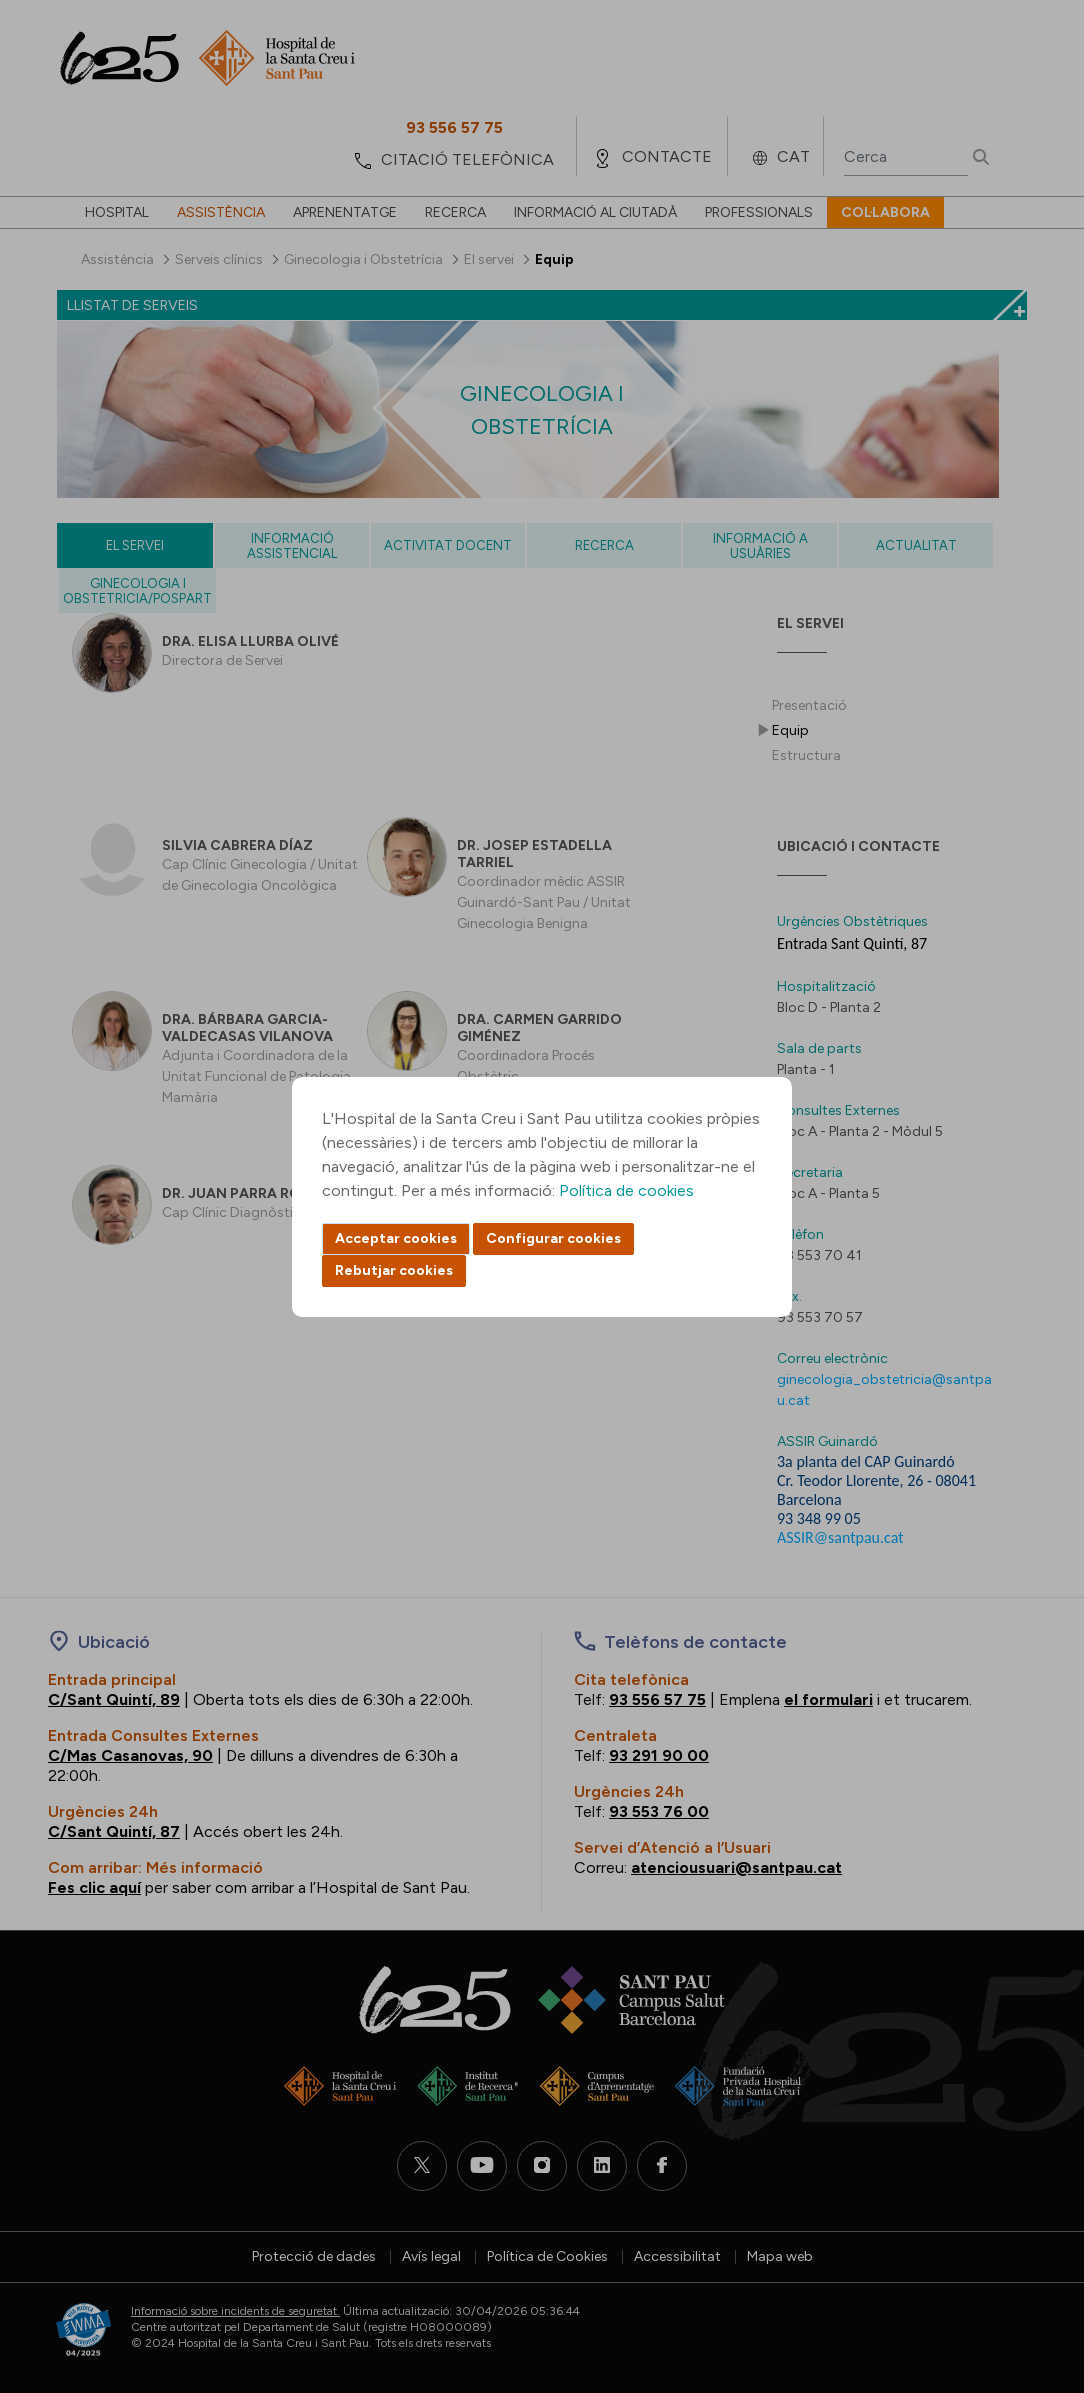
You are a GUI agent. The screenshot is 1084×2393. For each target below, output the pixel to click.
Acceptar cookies (396, 1238)
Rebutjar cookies (394, 1270)
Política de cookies (626, 1190)
